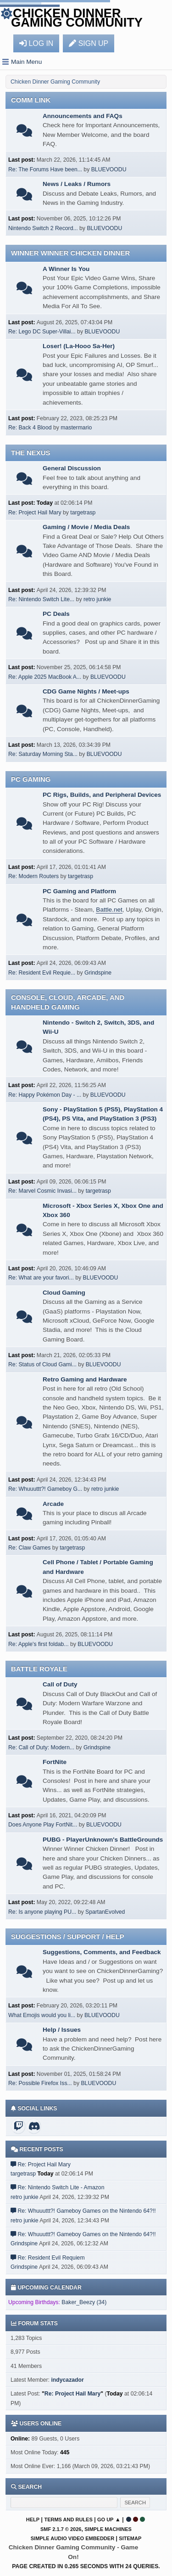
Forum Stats (34, 2323)
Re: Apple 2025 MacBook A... (44, 677)
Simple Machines (108, 2529)
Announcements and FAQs (82, 116)
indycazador (67, 2380)
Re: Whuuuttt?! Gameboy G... (45, 1489)
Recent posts (37, 2149)
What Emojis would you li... (41, 2015)
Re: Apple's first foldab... (38, 1644)
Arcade (53, 1503)
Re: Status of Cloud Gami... (42, 1364)
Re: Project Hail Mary (34, 512)
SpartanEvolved (105, 1912)
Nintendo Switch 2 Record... (43, 228)
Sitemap (130, 2538)
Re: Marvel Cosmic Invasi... (42, 1191)
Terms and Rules (68, 2519)
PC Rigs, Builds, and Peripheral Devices (102, 794)
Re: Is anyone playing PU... (42, 1912)
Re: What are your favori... (41, 1277)
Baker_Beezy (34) (83, 2302)
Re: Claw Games (29, 1547)
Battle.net (109, 909)
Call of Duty (60, 1684)
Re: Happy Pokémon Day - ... (44, 1095)
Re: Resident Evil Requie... (41, 973)
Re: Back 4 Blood (30, 427)
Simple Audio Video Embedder (72, 2538)
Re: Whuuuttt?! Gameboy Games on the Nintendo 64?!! (86, 2211)
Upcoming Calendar (46, 2287)
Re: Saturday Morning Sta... (43, 754)
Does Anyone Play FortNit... (42, 1824)
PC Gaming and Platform (79, 891)
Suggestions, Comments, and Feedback (102, 1952)
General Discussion (72, 468)
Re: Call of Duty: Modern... (41, 1747)
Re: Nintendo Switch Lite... (41, 599)
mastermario (76, 427)
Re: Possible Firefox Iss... (40, 2083)
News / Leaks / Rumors (77, 183)
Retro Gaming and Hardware (85, 1379)
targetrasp (82, 512)
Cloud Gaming (64, 1292)
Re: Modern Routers (33, 876)
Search (29, 2487)
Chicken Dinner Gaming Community (77, 17)
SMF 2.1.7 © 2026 (60, 2529)
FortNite (55, 1762)
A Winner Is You (66, 268)
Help (32, 2519)
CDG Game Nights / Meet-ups (86, 691)
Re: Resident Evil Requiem (50, 2258)
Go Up (105, 2519)
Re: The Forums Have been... (45, 169)
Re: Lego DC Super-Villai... (42, 331)
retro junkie (97, 599)
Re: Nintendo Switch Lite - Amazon (60, 2187)
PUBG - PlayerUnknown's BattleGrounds (103, 1839)
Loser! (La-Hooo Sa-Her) (79, 346)
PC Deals (56, 613)
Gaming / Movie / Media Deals (86, 527)
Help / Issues (62, 2029)
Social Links (34, 2108)
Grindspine (97, 973)
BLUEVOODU (109, 169)
